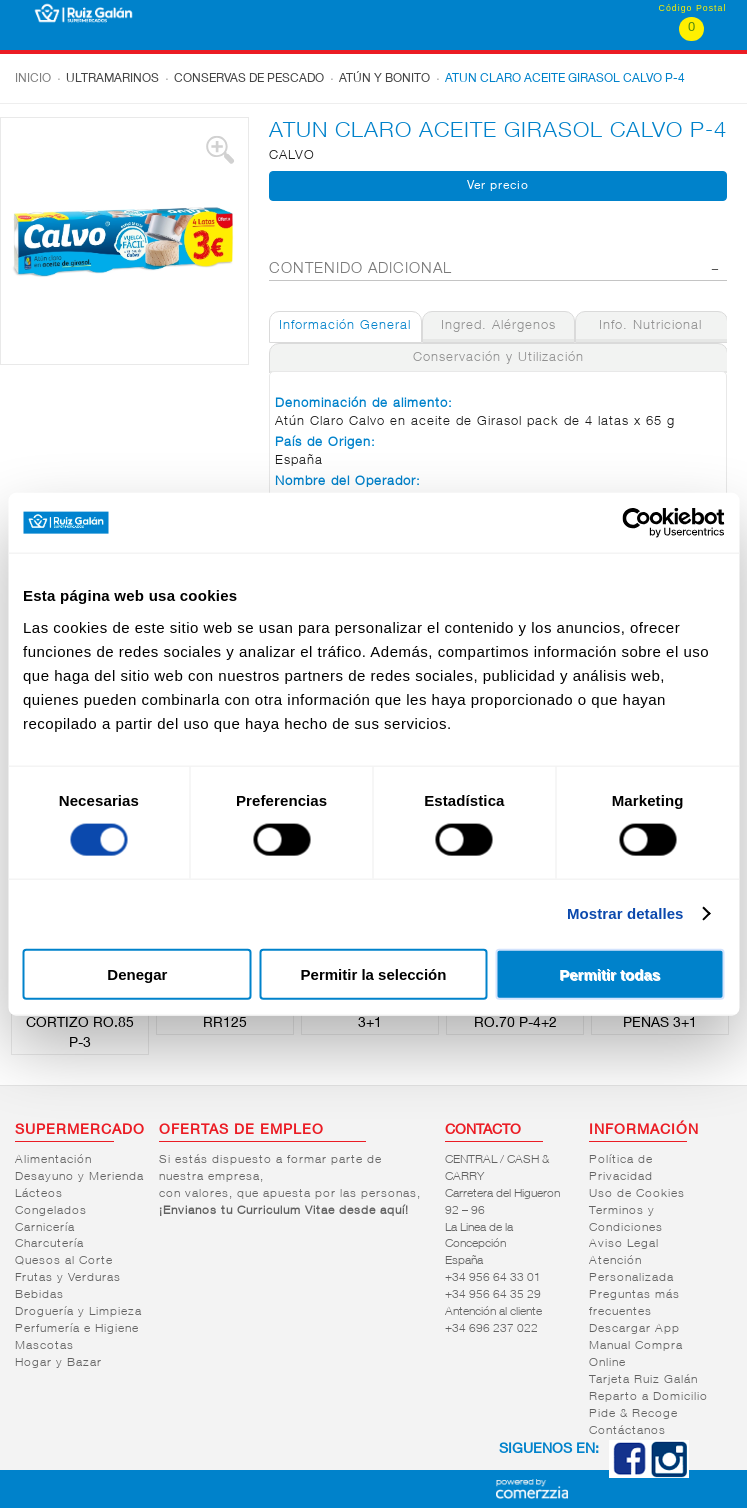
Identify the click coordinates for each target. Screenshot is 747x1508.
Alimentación (53, 1160)
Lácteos (39, 1194)
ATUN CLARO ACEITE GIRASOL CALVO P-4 (565, 79)
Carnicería (45, 1228)
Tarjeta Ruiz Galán (643, 1380)
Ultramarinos (112, 79)
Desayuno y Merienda (79, 1177)
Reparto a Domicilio (648, 1397)
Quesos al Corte (64, 1261)
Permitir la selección (374, 973)
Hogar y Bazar (58, 1363)
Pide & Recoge (633, 1414)
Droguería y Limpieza (78, 1312)
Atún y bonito (384, 79)
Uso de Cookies (637, 1194)
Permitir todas (609, 973)
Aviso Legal (624, 1244)
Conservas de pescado (249, 79)
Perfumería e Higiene (77, 1329)
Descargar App (634, 1329)
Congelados (51, 1211)
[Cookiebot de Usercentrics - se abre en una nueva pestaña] (636, 523)
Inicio (33, 79)
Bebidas (39, 1295)
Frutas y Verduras (68, 1278)
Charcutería (49, 1244)
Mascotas (44, 1346)
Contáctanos (627, 1431)
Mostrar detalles (625, 913)
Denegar (137, 973)
